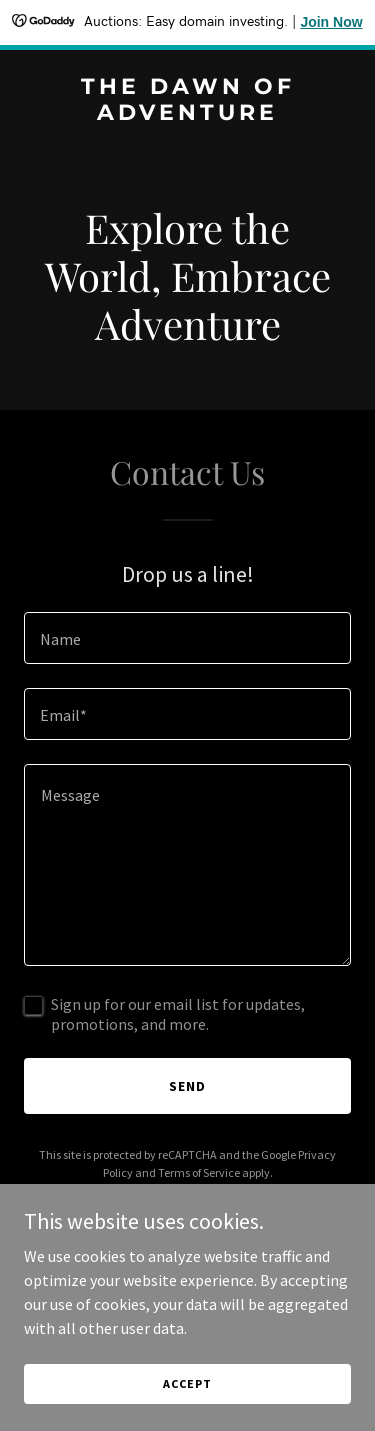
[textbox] (187, 638)
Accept (187, 1383)
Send (187, 1086)
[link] (187, 114)
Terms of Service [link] (199, 1172)
